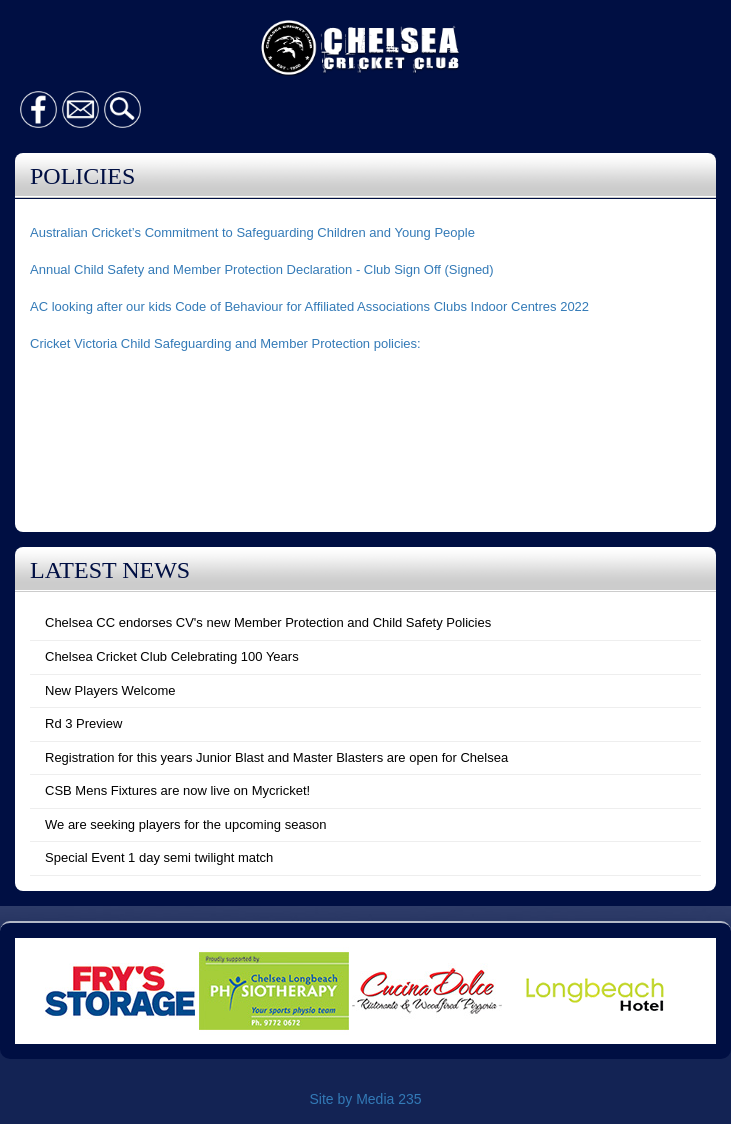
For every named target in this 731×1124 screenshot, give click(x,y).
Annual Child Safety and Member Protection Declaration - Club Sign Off (235, 269)
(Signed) (467, 269)
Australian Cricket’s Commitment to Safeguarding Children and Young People (252, 232)
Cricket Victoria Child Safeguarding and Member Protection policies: (225, 343)
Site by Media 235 (365, 1099)
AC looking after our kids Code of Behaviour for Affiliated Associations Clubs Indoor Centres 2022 (309, 306)
